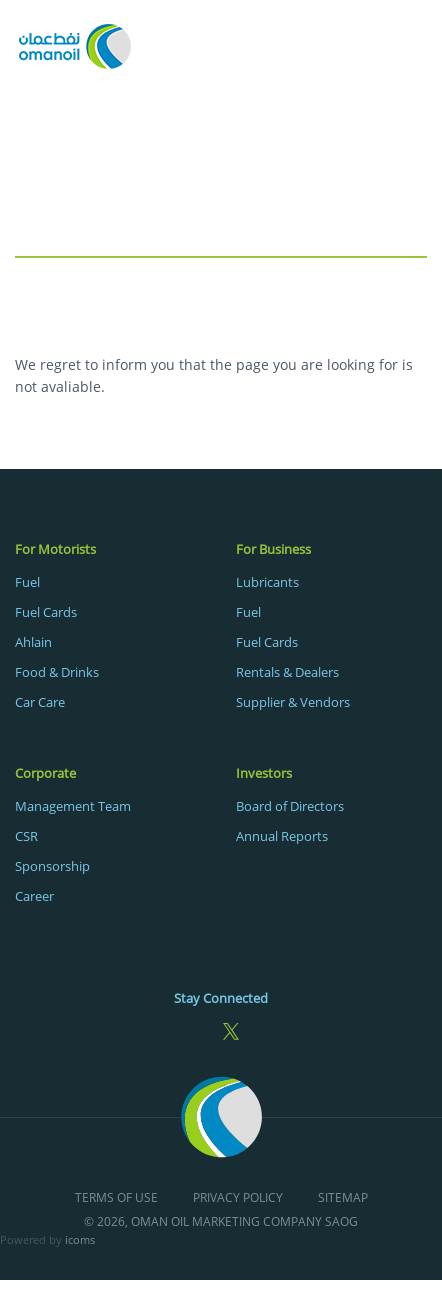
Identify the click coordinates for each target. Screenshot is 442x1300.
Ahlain (33, 642)
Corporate (45, 773)
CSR (26, 836)
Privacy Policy (238, 1198)
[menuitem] (110, 625)
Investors (264, 773)
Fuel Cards (46, 612)
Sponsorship (52, 866)
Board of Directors (290, 806)
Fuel (27, 582)
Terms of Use (116, 1198)
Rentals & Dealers (287, 672)
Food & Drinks (57, 672)
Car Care (40, 702)
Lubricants (267, 582)
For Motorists (55, 549)
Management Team (73, 806)
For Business (273, 549)
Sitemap (343, 1198)
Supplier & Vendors (293, 702)
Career (34, 896)
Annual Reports (282, 836)
